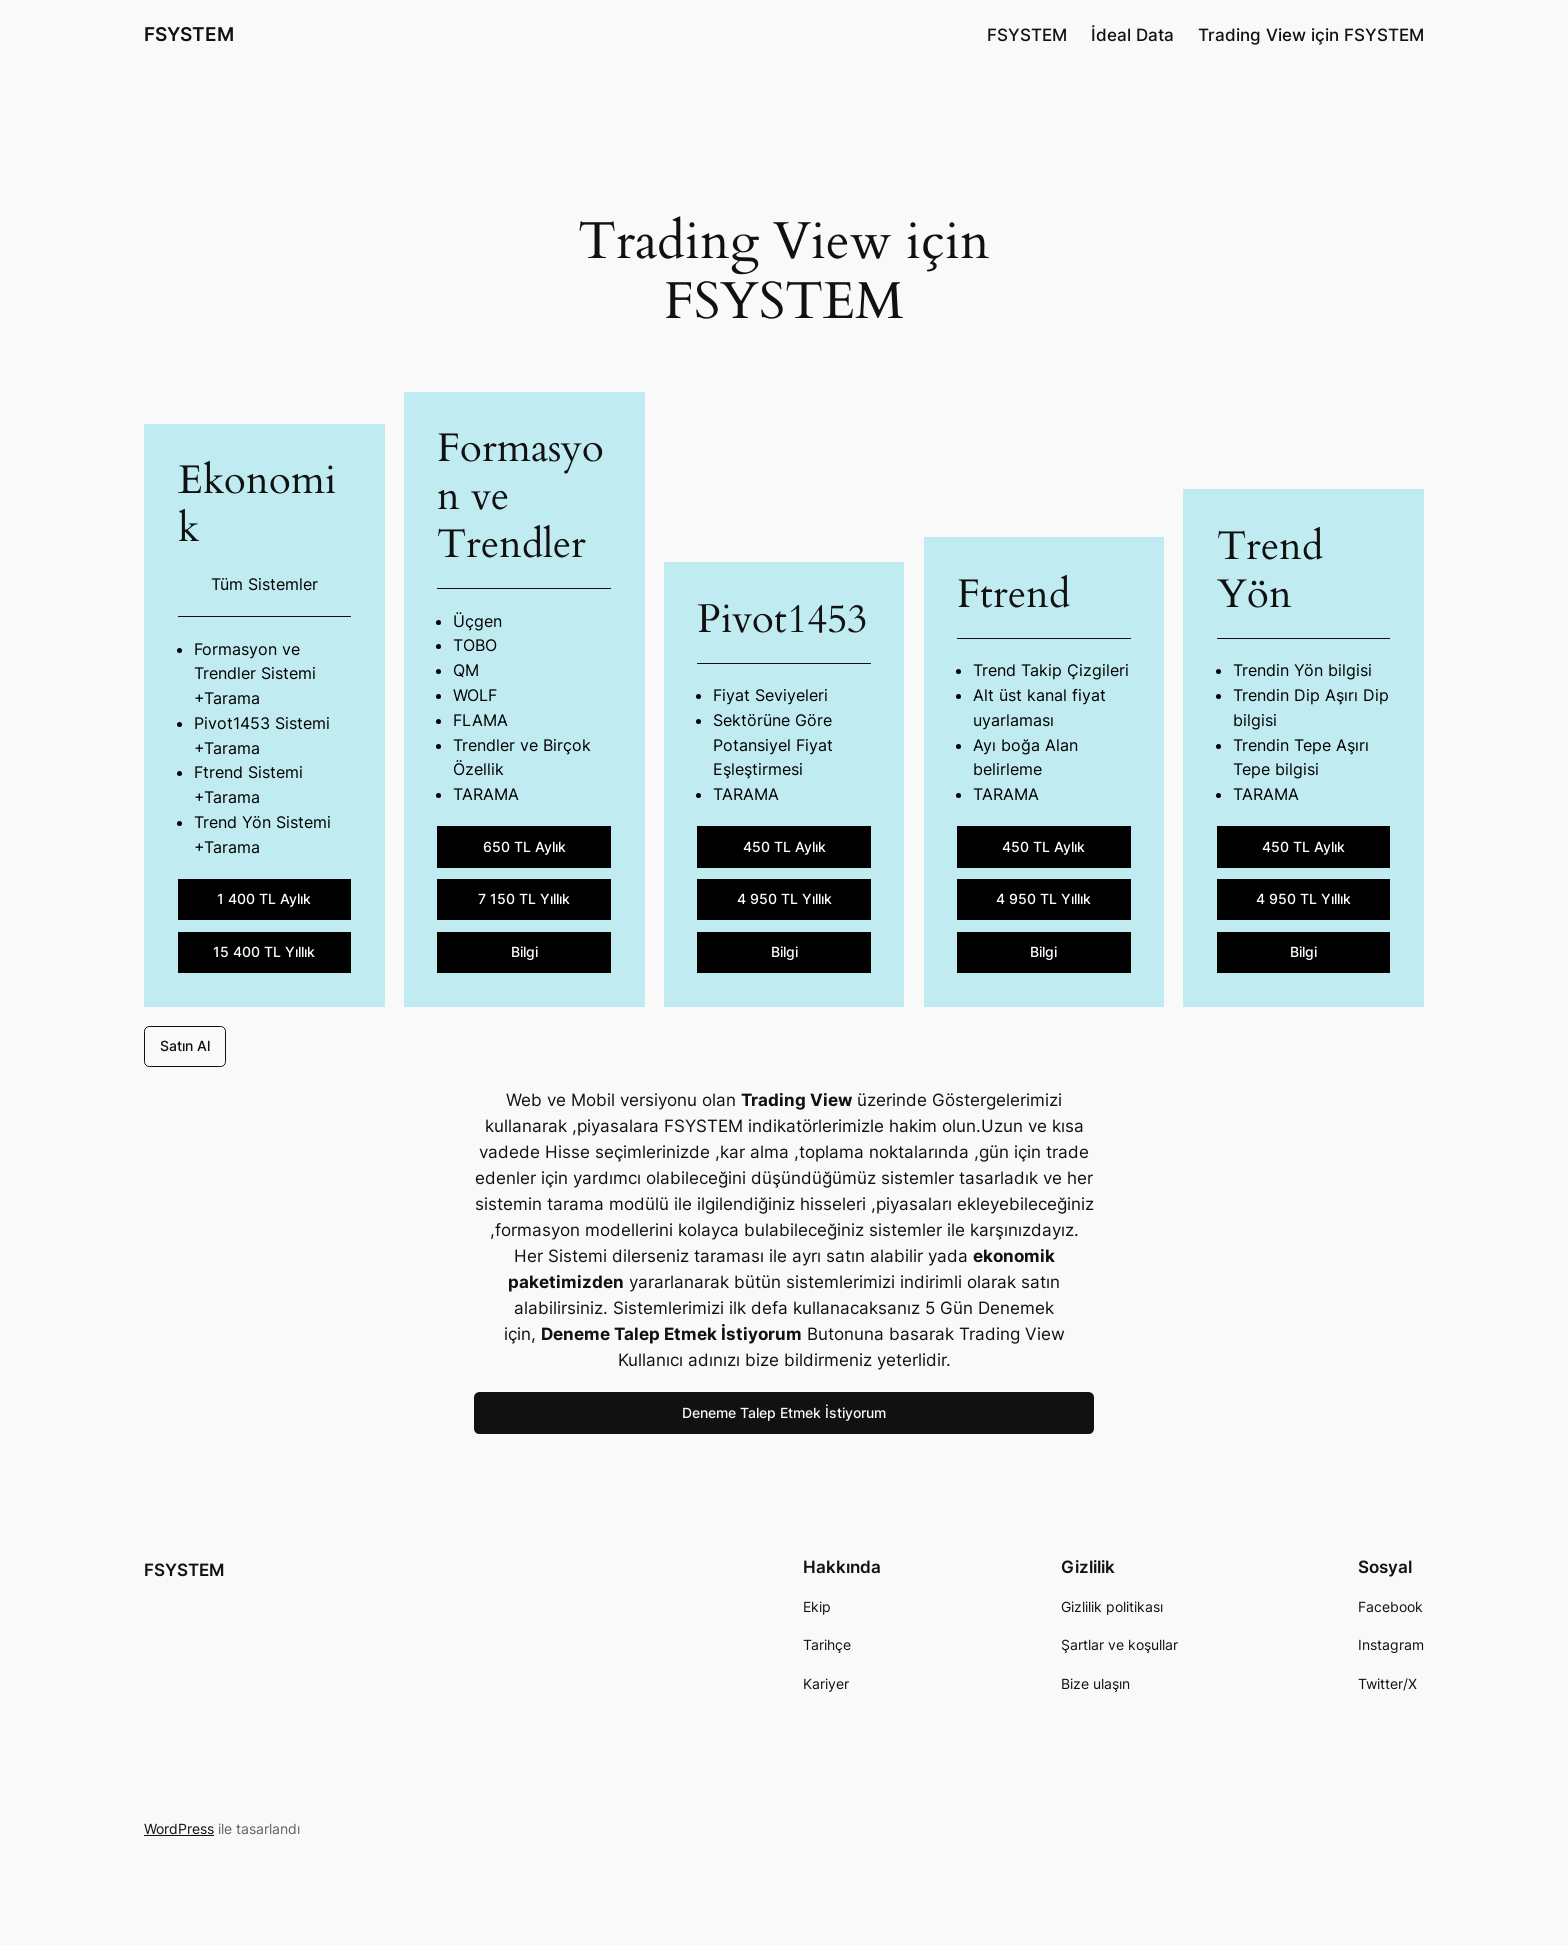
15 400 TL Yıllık (264, 951)
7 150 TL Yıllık (524, 898)
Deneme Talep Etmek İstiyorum (784, 1412)
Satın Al (185, 1045)
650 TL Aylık (524, 846)
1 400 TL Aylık (264, 898)
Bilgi (524, 951)
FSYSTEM (189, 34)
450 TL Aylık (784, 846)
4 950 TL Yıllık (784, 898)
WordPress (179, 1828)
